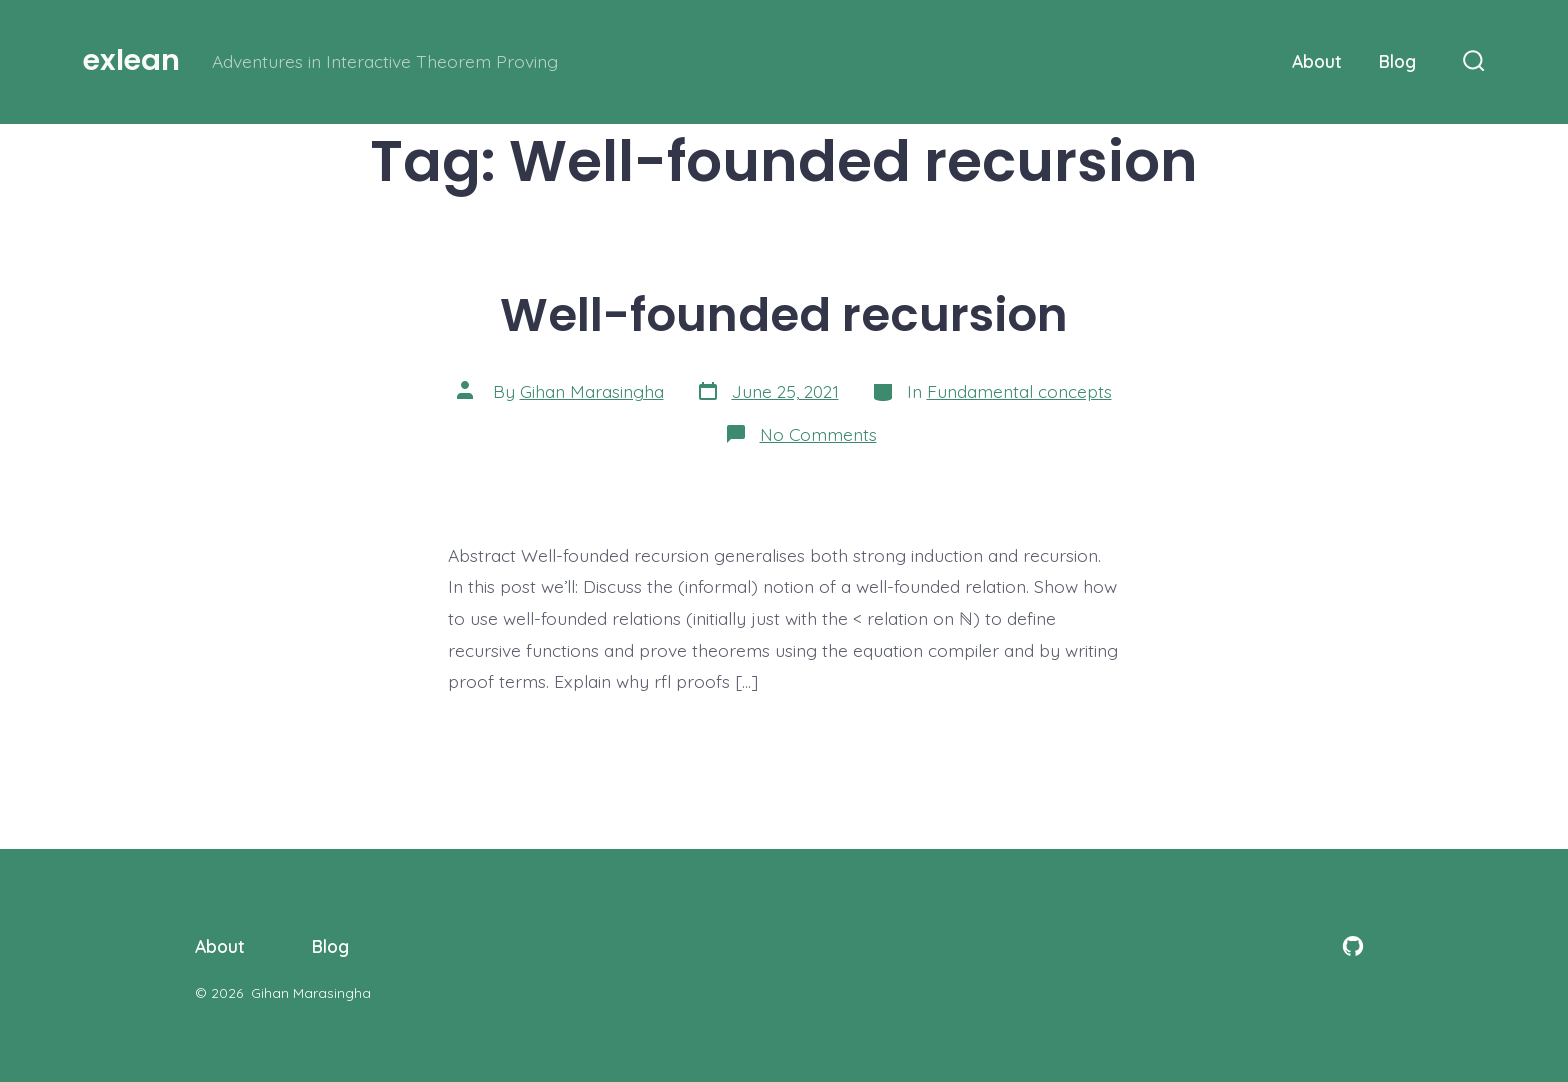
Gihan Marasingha (592, 391)
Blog (1397, 61)
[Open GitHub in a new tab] (1353, 946)
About (1317, 61)
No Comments (818, 434)
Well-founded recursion (784, 314)
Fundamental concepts (1019, 391)
